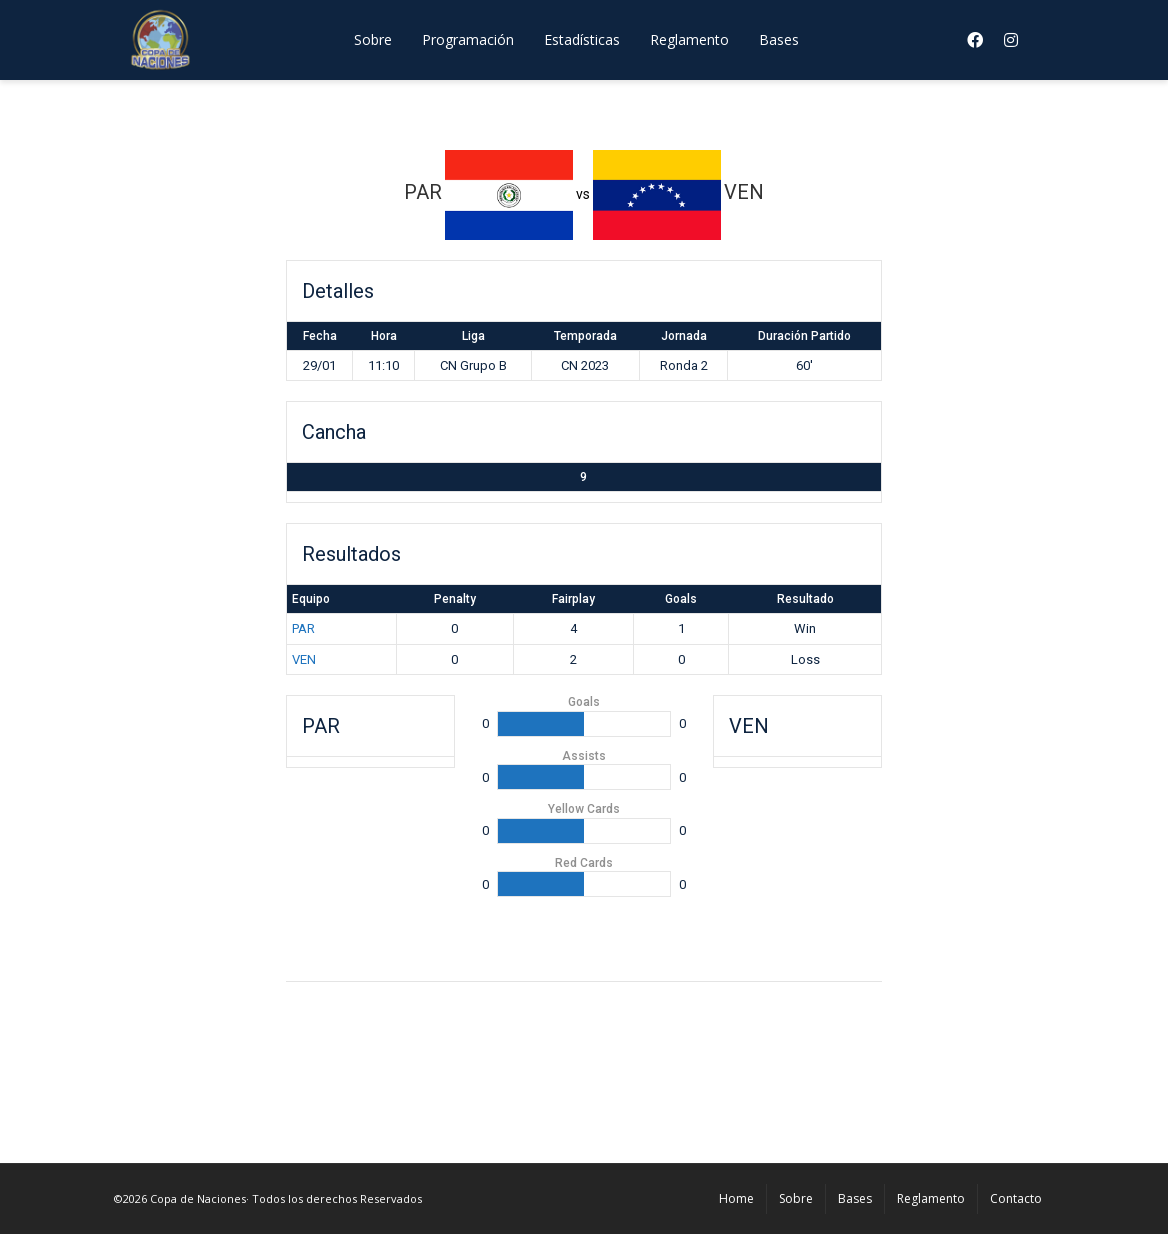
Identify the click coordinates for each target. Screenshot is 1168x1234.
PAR (303, 628)
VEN (304, 659)
